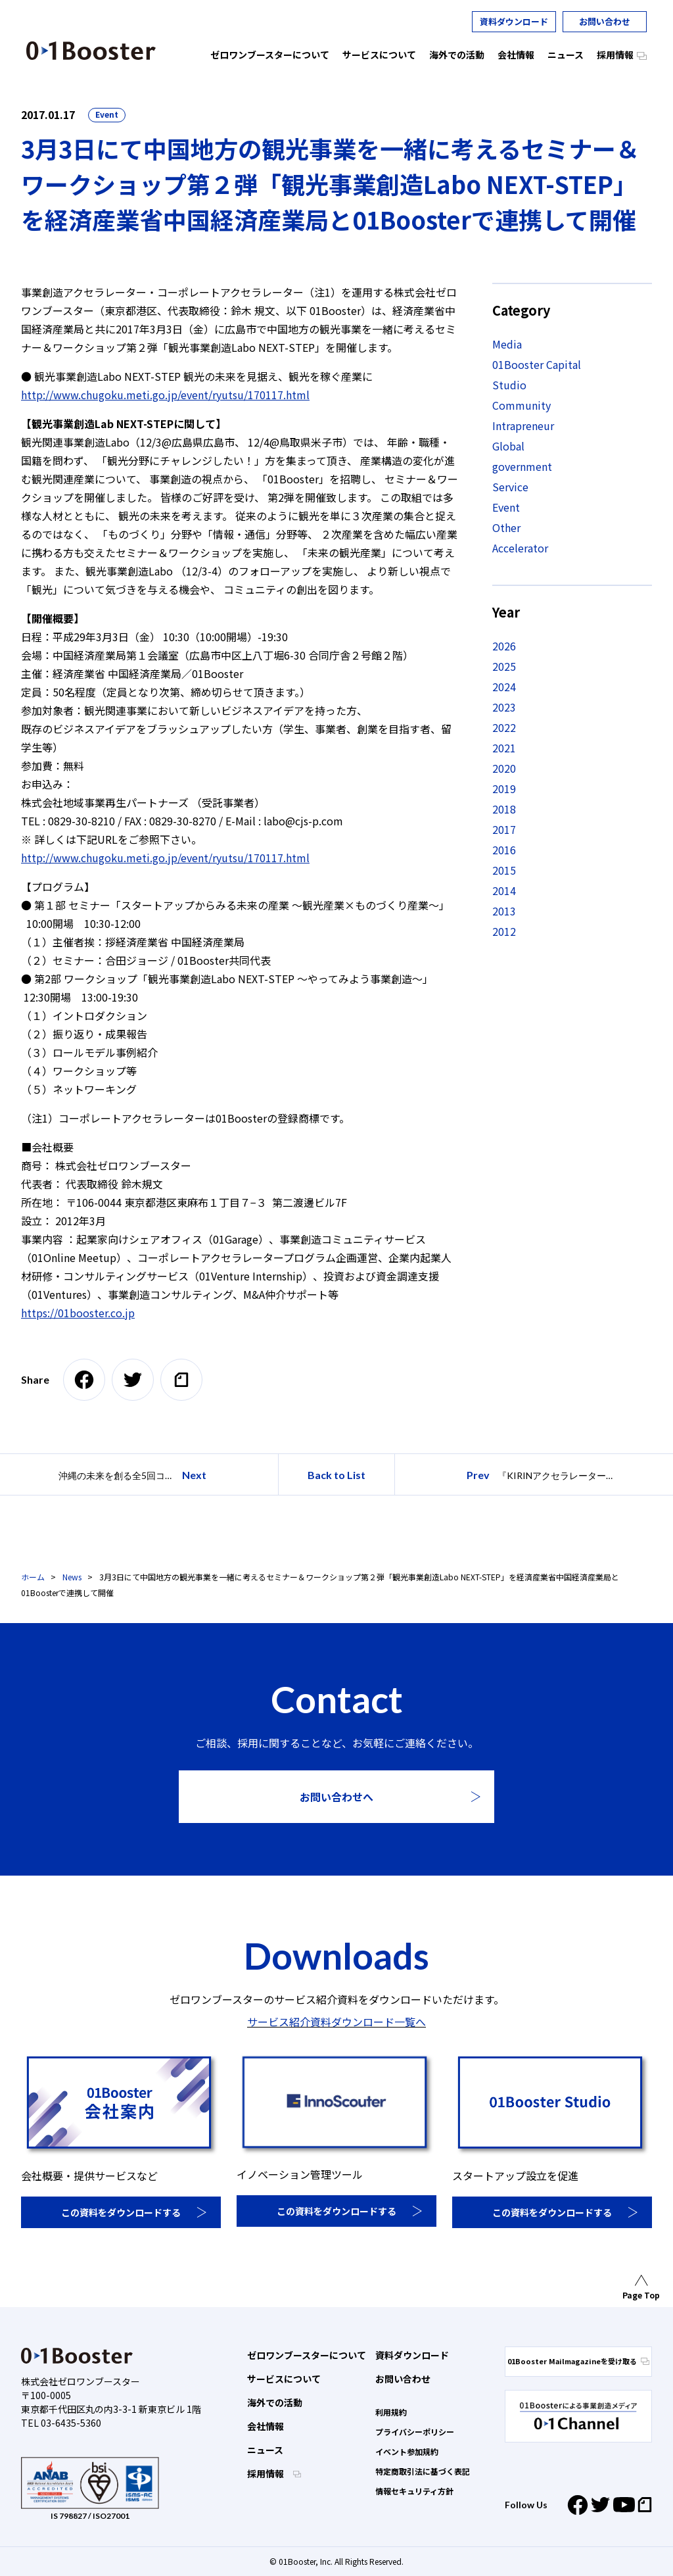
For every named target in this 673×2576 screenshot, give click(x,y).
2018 (504, 809)
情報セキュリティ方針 (414, 2490)
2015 (504, 870)
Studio (509, 385)
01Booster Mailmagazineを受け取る (578, 2361)
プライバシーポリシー (414, 2431)
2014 (504, 890)
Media (507, 344)
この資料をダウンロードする (121, 2212)
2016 (504, 850)
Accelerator (520, 548)
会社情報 (265, 2426)
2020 (504, 768)
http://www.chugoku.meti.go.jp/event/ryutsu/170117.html (165, 394)
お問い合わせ (604, 21)
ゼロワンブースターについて (306, 2355)
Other (506, 527)
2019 (504, 788)
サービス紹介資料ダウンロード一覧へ (336, 2021)
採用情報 (266, 2473)
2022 (504, 727)
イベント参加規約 (406, 2451)
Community (521, 405)
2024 (504, 686)
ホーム (33, 1576)
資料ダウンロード (514, 21)
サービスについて (284, 2378)
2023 (504, 707)
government (522, 466)
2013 (504, 911)
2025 (504, 666)
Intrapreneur (523, 425)
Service (510, 487)
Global (508, 446)
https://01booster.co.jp (78, 1313)
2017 (504, 829)
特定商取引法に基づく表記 (422, 2471)
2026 (504, 646)
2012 (504, 931)
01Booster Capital (536, 364)
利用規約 (391, 2412)
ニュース (265, 2449)
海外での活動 (274, 2402)
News (71, 1576)
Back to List (336, 1475)
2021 (504, 748)
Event (106, 114)
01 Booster (91, 50)
